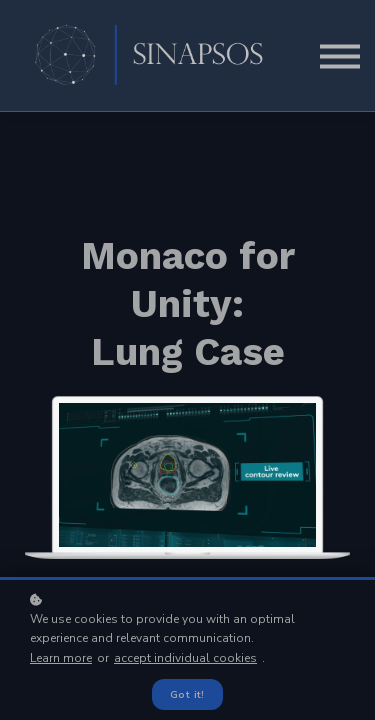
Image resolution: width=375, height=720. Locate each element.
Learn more (61, 658)
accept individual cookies (185, 658)
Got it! (187, 694)
